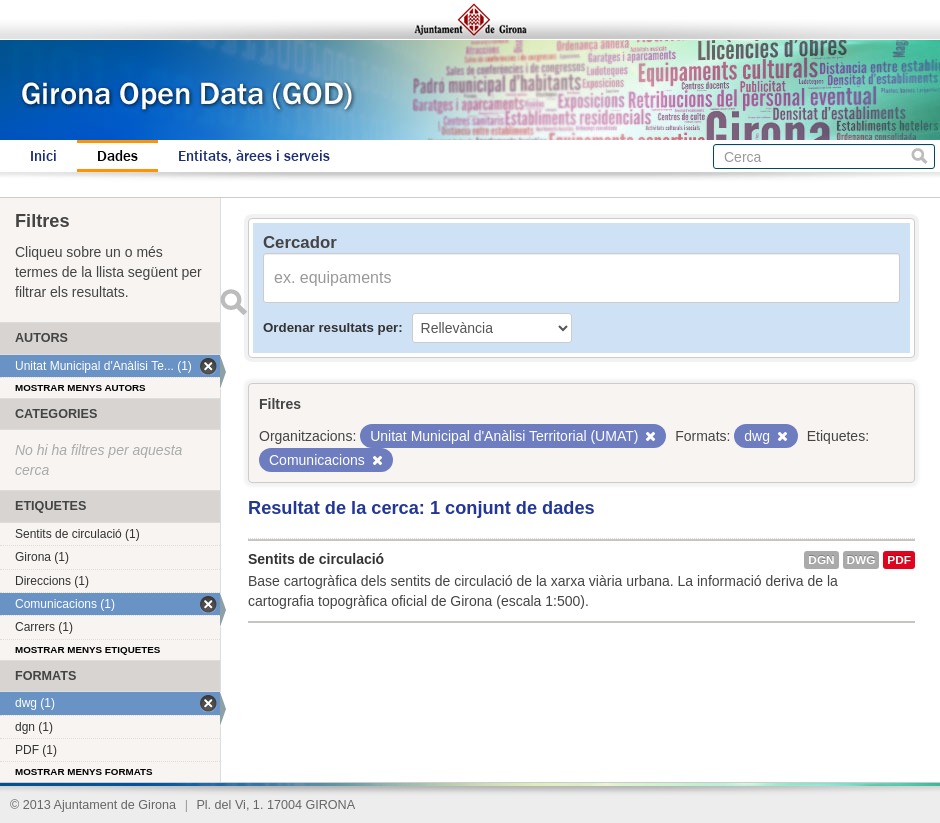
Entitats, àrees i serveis (254, 156)
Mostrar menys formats (84, 771)
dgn (821, 560)
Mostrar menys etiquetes (87, 649)
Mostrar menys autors (80, 387)
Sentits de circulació (316, 559)
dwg (861, 560)
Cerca (919, 156)
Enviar (233, 302)
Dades (117, 156)
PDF (899, 560)
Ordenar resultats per (330, 327)
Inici (43, 156)
